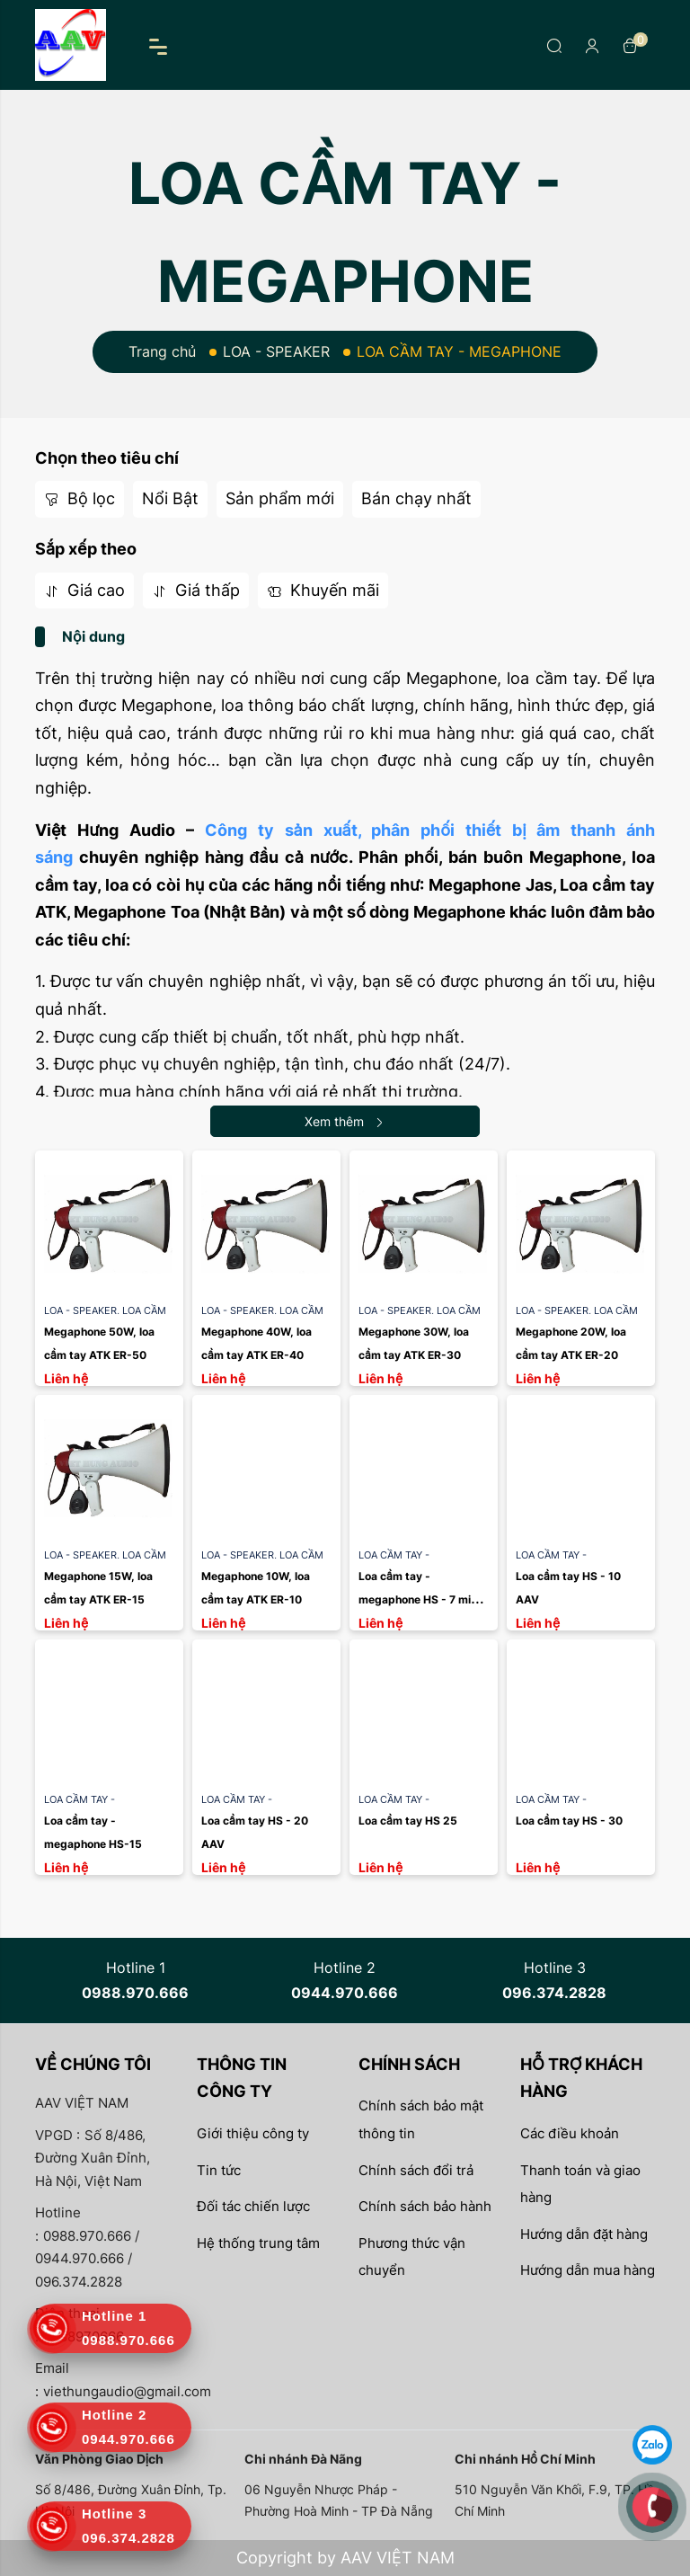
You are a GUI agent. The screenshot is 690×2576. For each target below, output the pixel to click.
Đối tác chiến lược (253, 2206)
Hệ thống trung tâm (258, 2243)
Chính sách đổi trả (415, 2170)
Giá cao (84, 590)
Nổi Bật (170, 498)
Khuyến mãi (323, 590)
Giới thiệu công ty (253, 2133)
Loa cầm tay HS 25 (407, 1820)
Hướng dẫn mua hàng (587, 2269)
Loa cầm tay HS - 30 (569, 1820)
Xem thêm (345, 1121)
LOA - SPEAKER (276, 351)
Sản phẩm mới (280, 498)
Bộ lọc (79, 498)
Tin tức (219, 2170)
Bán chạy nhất (416, 498)
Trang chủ (162, 351)
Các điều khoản (569, 2133)
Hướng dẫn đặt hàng (584, 2234)
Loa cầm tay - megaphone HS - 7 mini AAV (420, 1598)
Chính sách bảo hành (424, 2206)
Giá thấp (196, 590)
